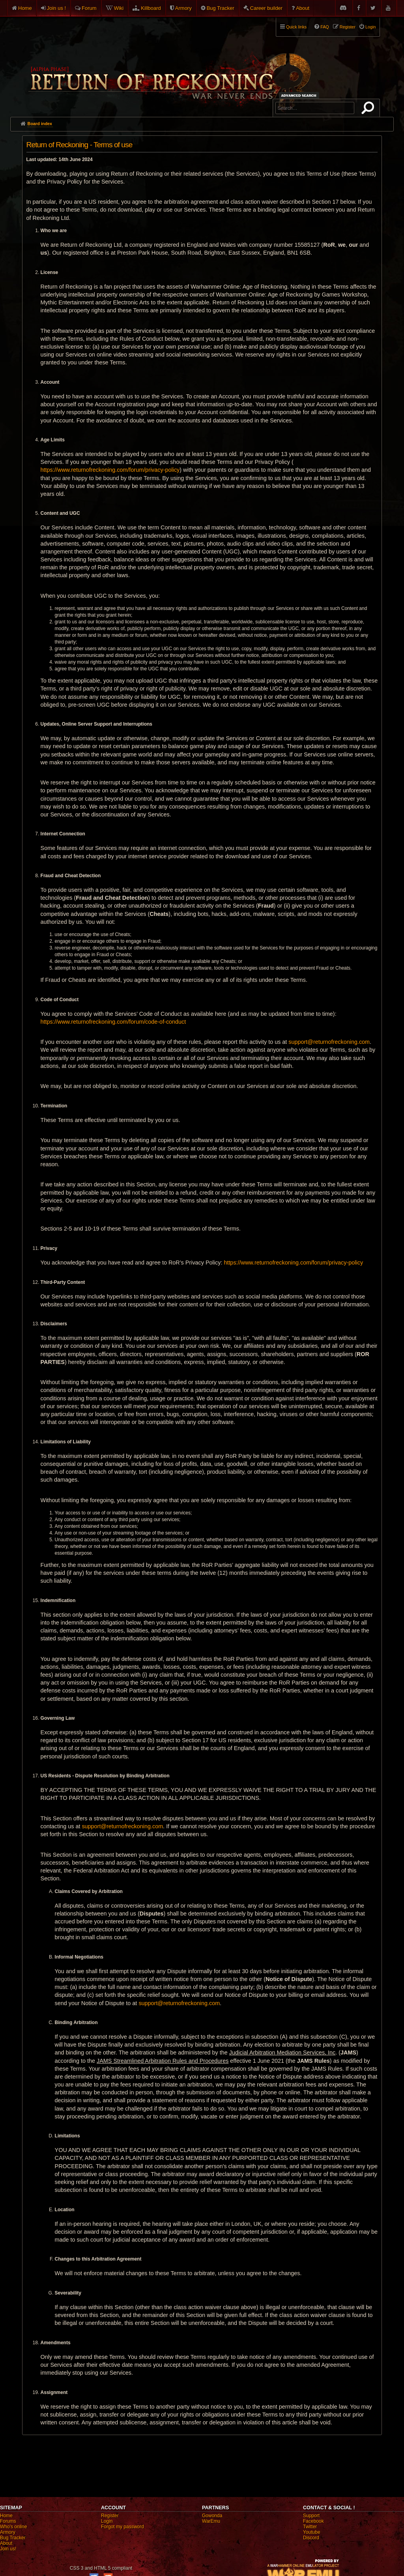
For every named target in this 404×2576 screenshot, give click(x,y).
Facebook (313, 2521)
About (302, 8)
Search (369, 109)
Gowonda (212, 2515)
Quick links (296, 26)
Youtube (311, 2532)
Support (311, 2515)
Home (25, 8)
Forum (89, 8)
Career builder (266, 8)
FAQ (324, 26)
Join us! (8, 2549)
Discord (311, 2537)
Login (106, 2521)
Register (110, 2515)
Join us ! (56, 8)
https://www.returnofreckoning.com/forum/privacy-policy (110, 470)
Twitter (310, 2526)
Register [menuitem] (347, 26)
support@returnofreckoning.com (329, 1042)
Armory (183, 8)
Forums (8, 2521)
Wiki (119, 8)
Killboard (151, 8)
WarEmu (211, 2521)
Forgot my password (122, 2526)
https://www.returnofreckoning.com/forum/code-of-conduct (113, 1022)
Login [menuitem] (370, 26)
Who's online (13, 2526)
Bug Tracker (220, 8)
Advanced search (300, 95)
